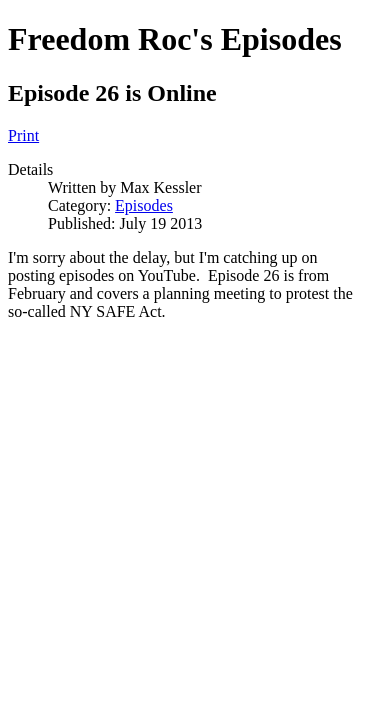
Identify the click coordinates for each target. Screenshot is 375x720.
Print (23, 135)
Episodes (144, 205)
